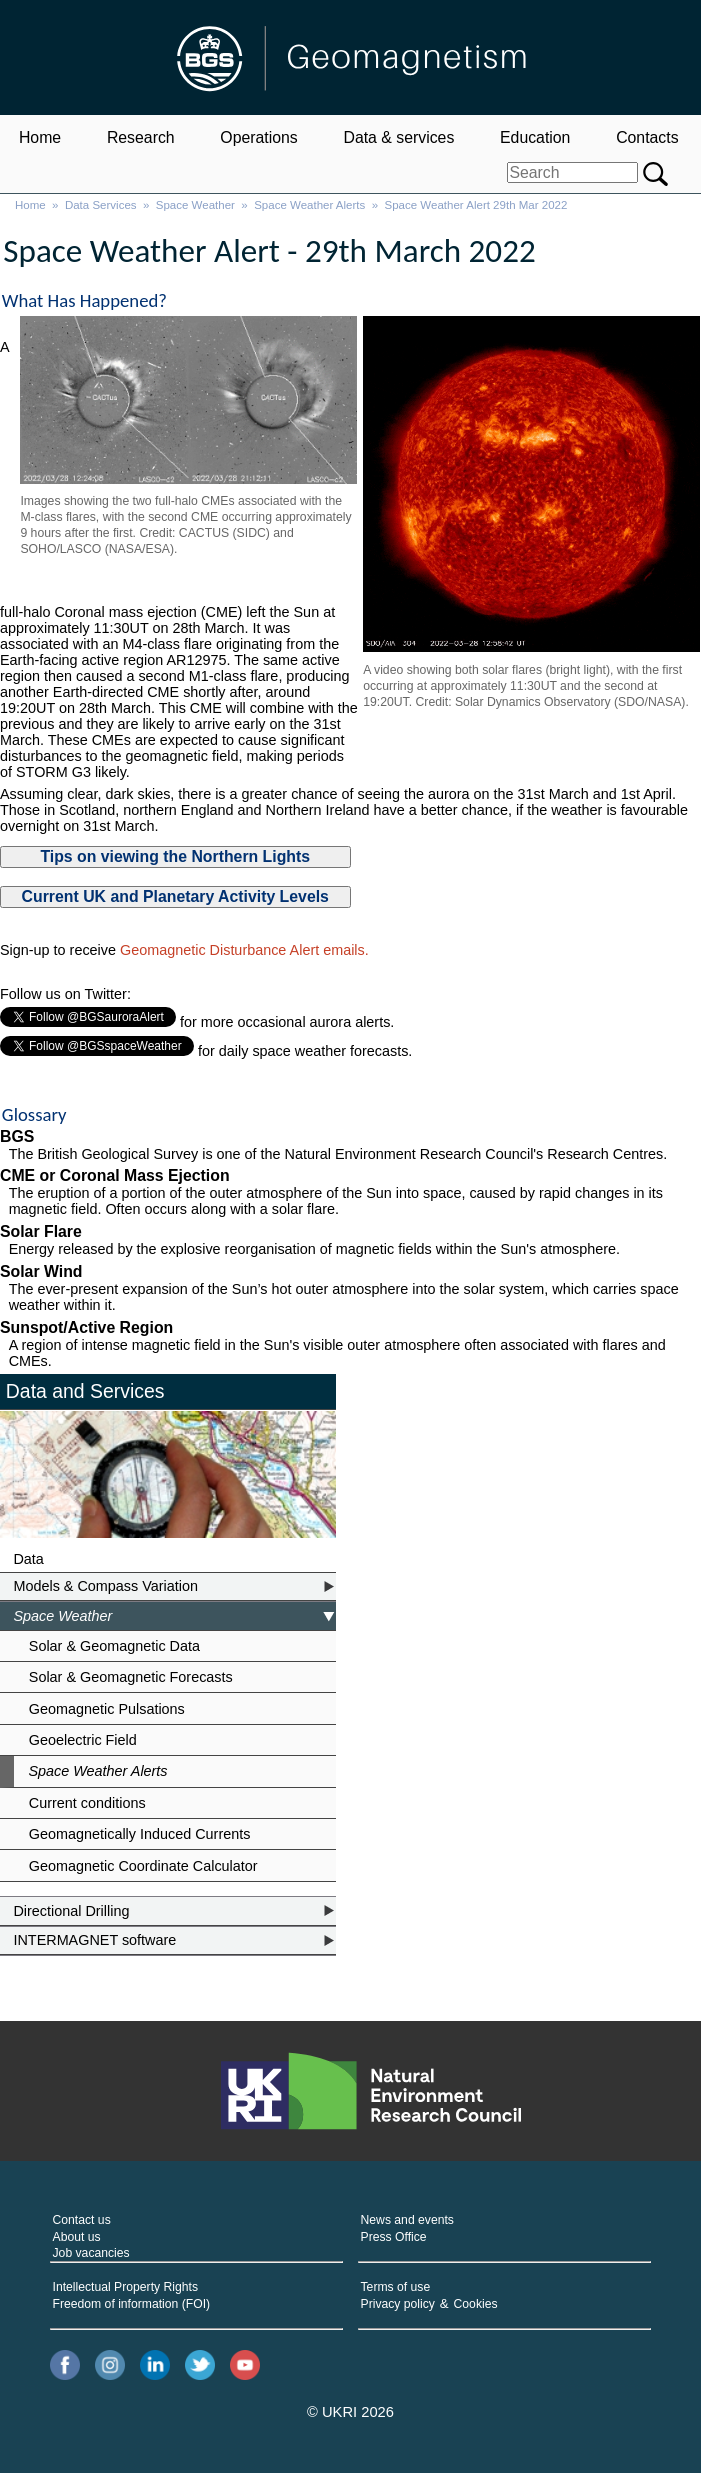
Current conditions (87, 1803)
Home (40, 137)
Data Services (101, 205)
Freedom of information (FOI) (132, 2304)
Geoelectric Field (83, 1740)
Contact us (82, 2220)
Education (535, 137)
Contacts (647, 137)
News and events (407, 2220)
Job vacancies (91, 2253)
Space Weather (195, 205)
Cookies (476, 2304)
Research (141, 137)
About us (77, 2237)
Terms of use (396, 2287)
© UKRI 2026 (350, 2412)
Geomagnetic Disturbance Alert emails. (244, 950)
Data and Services (85, 1391)
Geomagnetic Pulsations (107, 1709)
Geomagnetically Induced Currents (140, 1834)
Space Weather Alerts (309, 205)
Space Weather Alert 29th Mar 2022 (476, 205)
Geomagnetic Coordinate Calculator (143, 1866)
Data (28, 1559)
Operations (258, 137)
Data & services (398, 137)
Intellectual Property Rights (125, 2287)
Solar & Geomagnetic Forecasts (131, 1677)
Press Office (394, 2237)
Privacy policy (398, 2304)
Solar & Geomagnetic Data (114, 1646)
